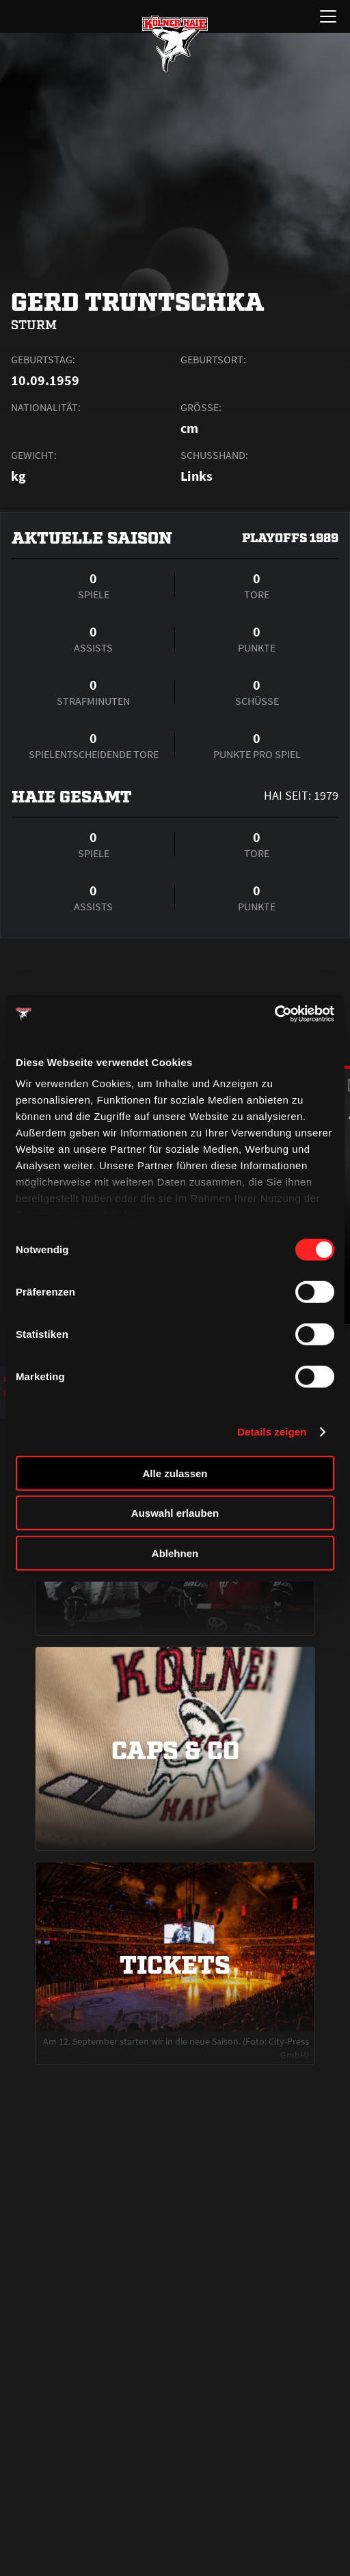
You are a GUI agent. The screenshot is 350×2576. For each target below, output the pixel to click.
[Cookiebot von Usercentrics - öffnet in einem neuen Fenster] (274, 1014)
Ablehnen (175, 1552)
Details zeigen (271, 1432)
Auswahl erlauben (175, 1513)
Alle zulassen (174, 1473)
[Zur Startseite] (175, 43)
